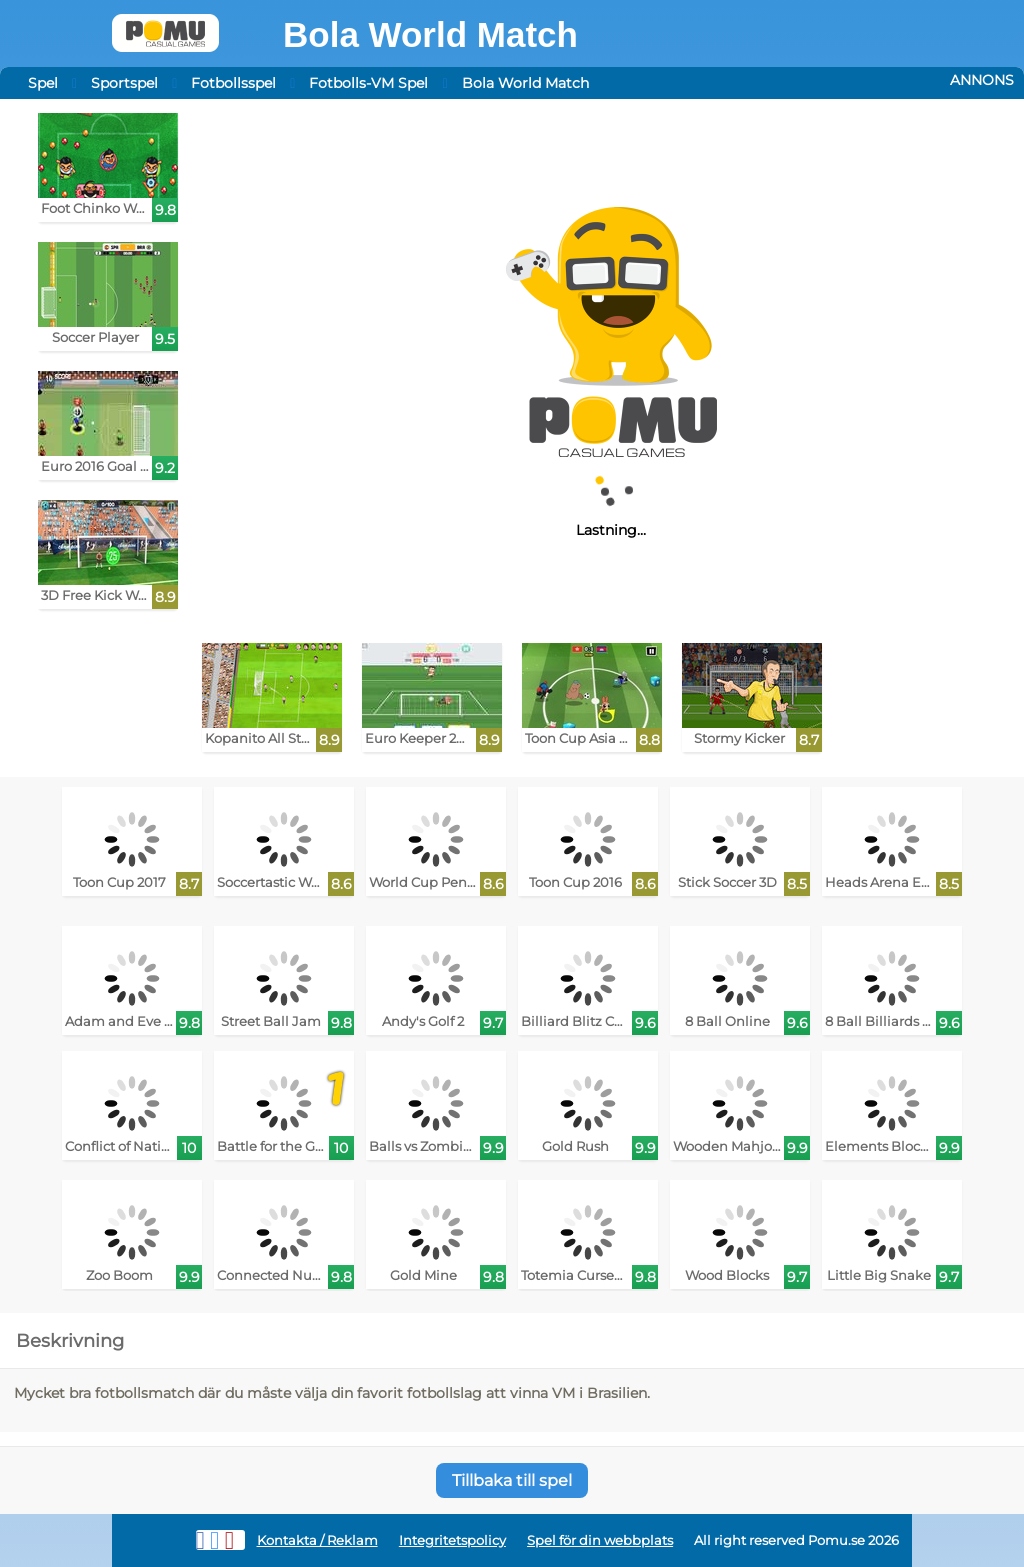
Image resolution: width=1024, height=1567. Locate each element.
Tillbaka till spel (512, 1480)
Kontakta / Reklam (317, 1540)
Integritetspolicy (452, 1540)
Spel (43, 83)
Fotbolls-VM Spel (368, 83)
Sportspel (124, 83)
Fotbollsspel (233, 83)
